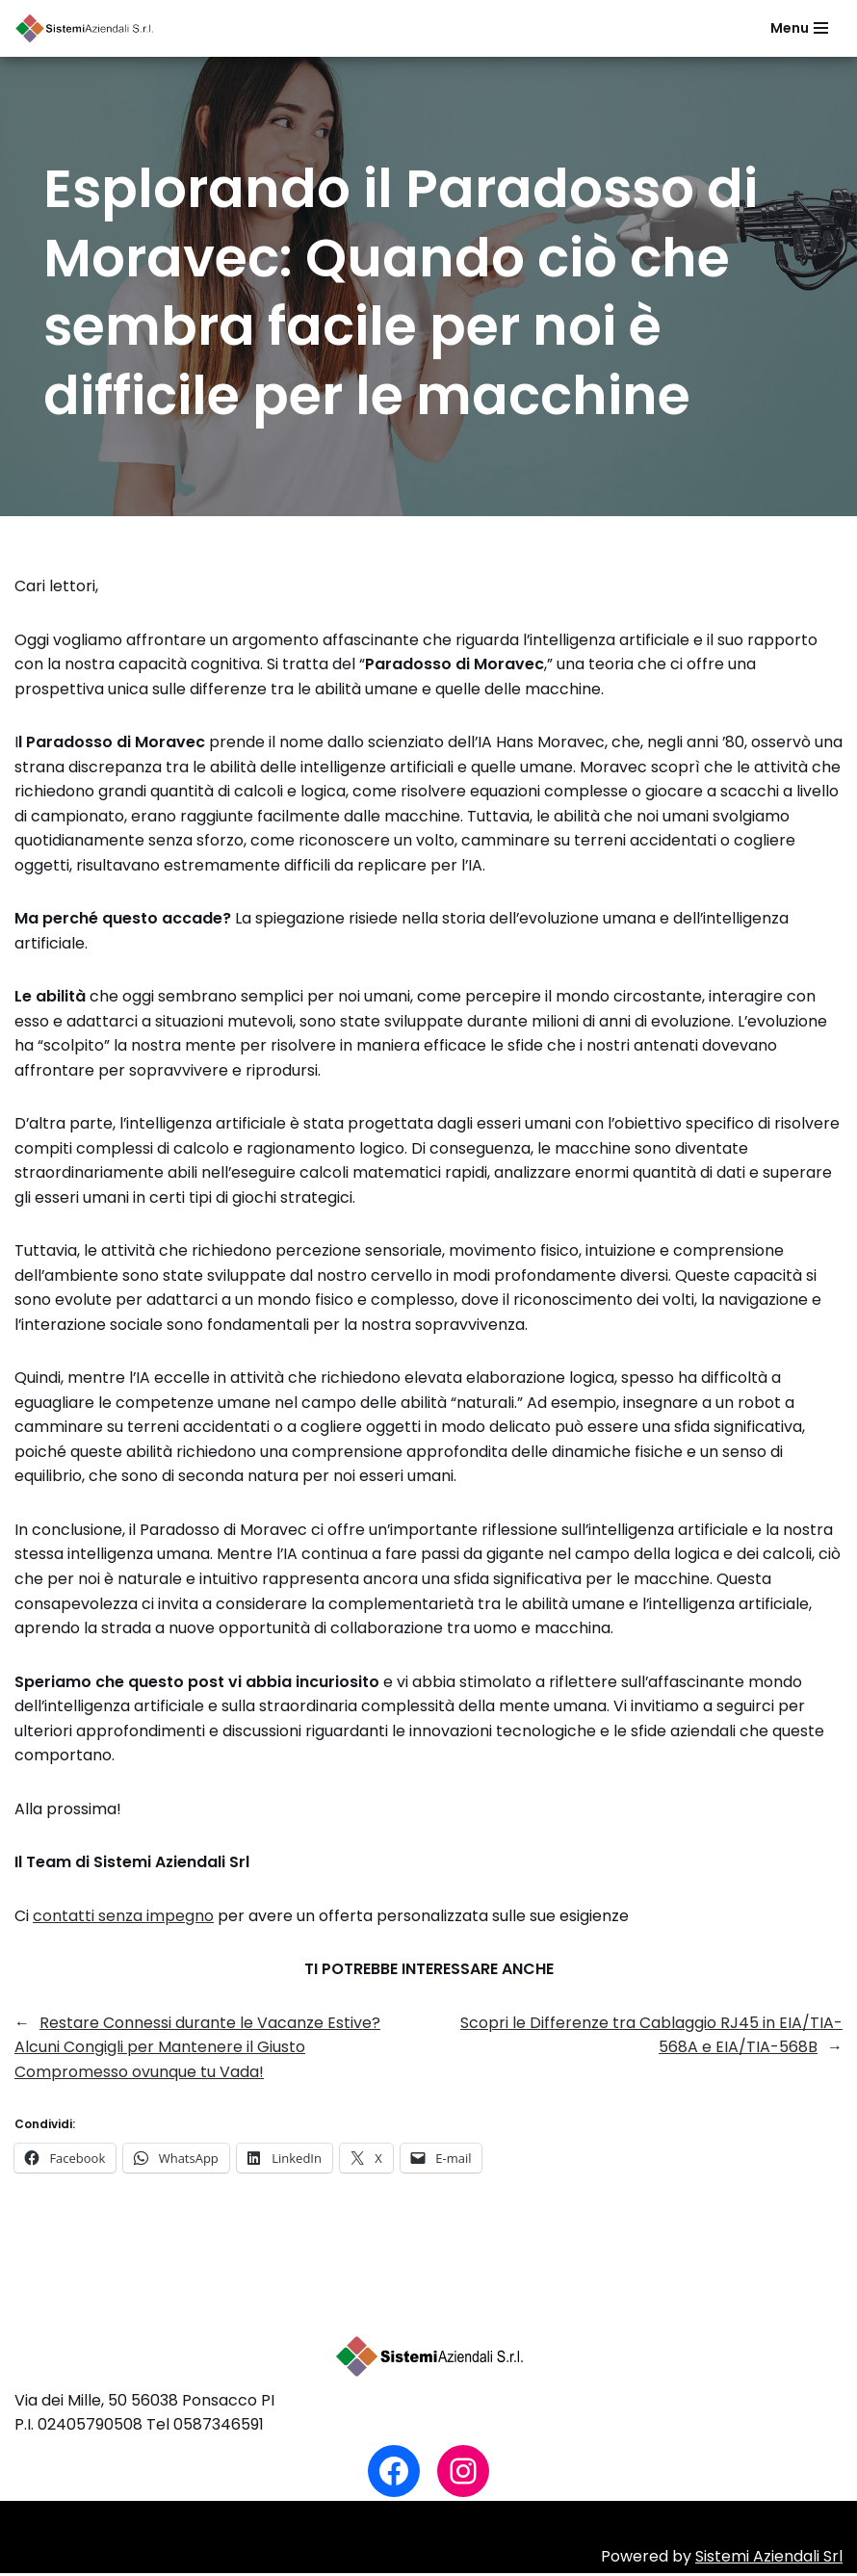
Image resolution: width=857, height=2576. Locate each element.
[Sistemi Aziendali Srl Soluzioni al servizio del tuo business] (86, 28)
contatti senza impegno (123, 1919)
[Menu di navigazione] (799, 28)
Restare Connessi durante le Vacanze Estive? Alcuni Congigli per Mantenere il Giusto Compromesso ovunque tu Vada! (197, 2050)
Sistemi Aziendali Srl (769, 2560)
